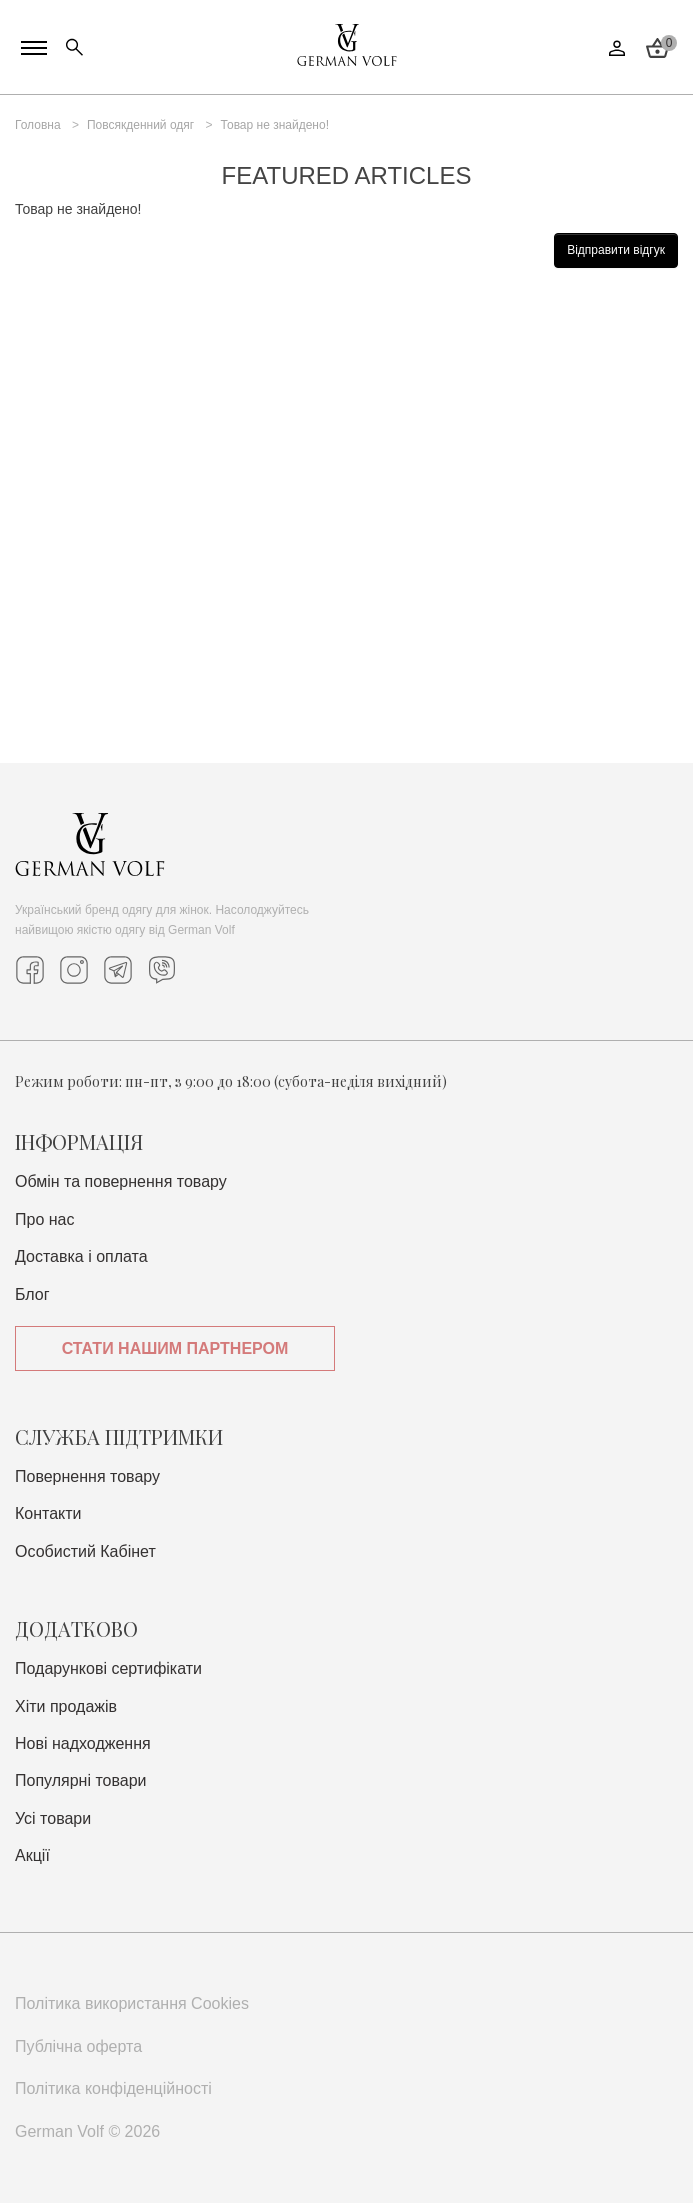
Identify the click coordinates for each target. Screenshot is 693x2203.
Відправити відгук (616, 250)
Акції (32, 1855)
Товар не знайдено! (275, 125)
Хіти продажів (66, 1706)
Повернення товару (87, 1476)
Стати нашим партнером (175, 1348)
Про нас (44, 1219)
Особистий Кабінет (85, 1551)
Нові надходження (83, 1743)
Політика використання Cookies (132, 2003)
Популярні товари (81, 1780)
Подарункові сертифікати (108, 1668)
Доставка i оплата (81, 1256)
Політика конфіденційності (113, 2088)
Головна (38, 125)
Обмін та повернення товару (121, 1181)
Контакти (48, 1513)
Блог (32, 1294)
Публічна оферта (78, 2046)
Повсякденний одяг (140, 125)
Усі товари (53, 1818)
